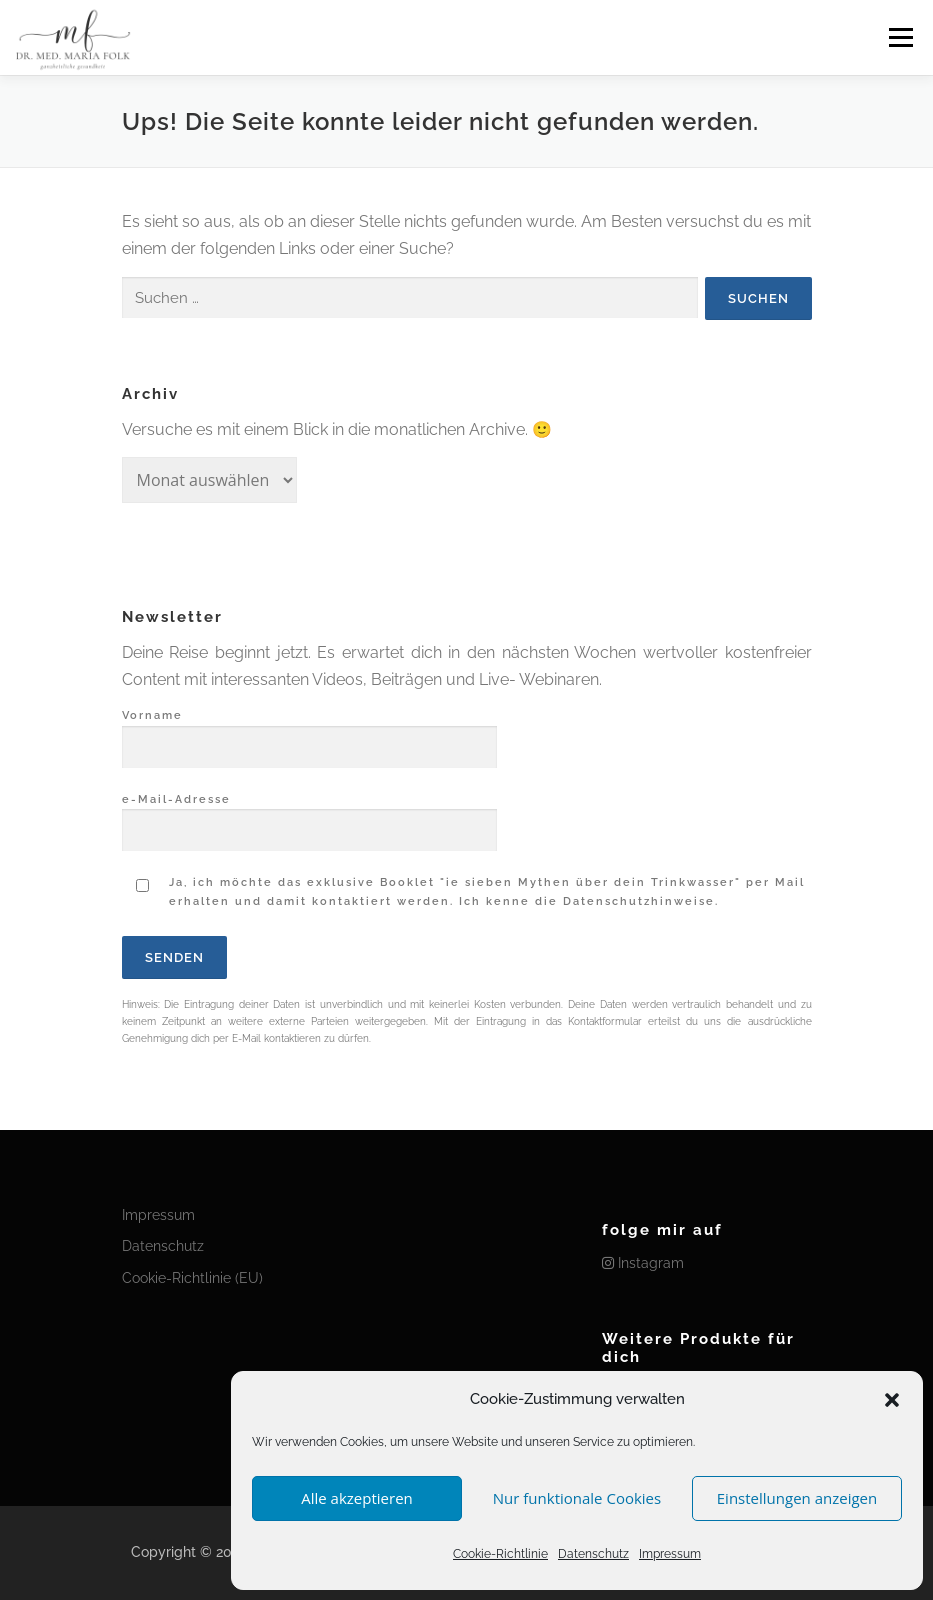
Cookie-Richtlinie (500, 1554)
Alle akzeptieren (357, 1498)
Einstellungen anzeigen (797, 1498)
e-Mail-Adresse (309, 816)
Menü (900, 37)
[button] (892, 1400)
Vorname (309, 732)
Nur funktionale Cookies (577, 1498)
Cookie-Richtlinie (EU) (192, 1278)
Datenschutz (593, 1554)
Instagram (643, 1263)
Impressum (670, 1554)
